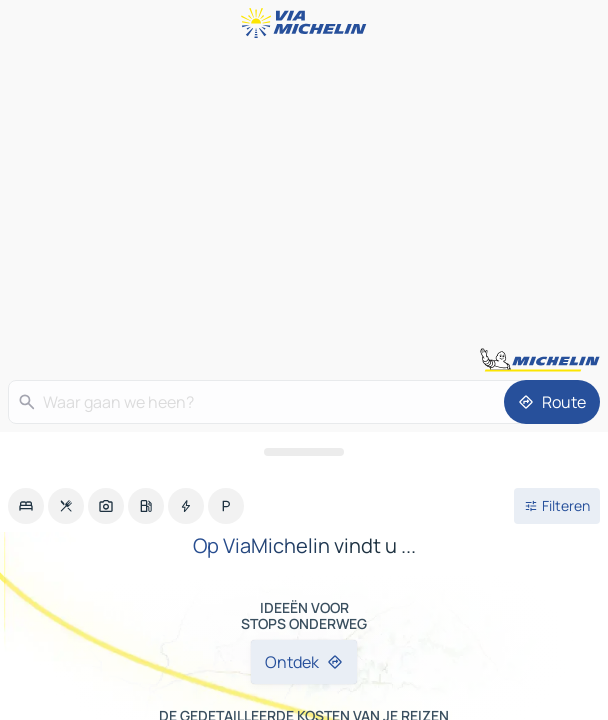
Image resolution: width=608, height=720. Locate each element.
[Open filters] (557, 506)
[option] (26, 506)
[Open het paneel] (304, 452)
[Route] (552, 402)
